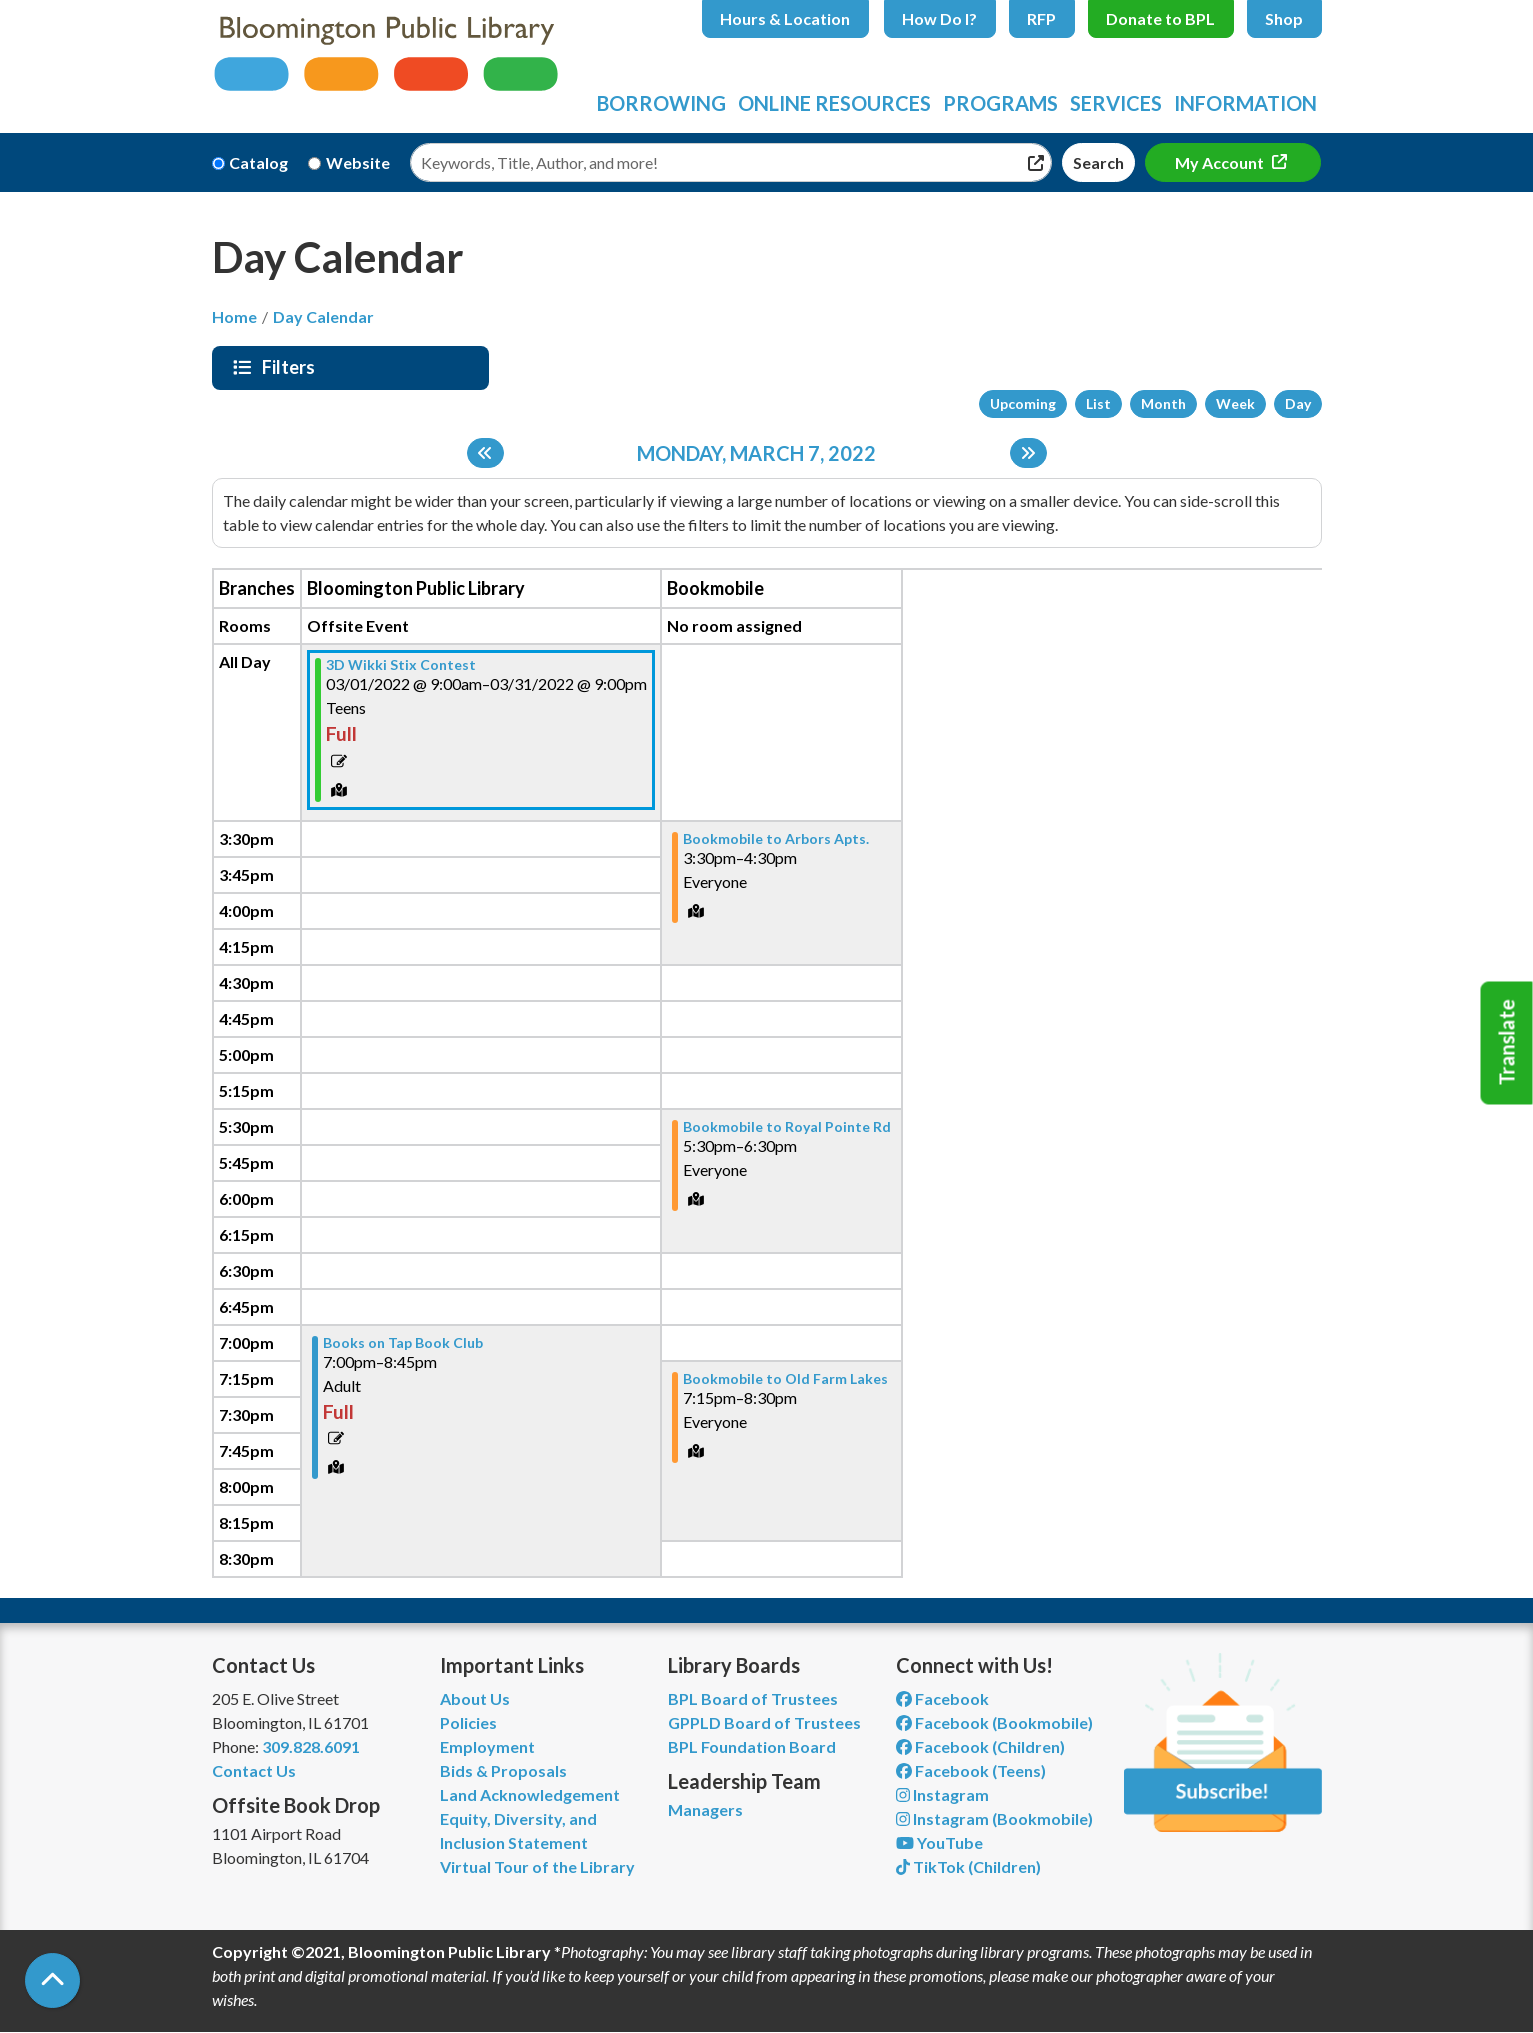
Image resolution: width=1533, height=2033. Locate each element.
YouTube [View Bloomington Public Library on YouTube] (939, 1842)
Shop (1284, 18)
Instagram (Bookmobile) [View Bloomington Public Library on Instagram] (994, 1818)
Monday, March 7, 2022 (756, 453)
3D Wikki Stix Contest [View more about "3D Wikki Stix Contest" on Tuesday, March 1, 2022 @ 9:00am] (401, 665)
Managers (705, 1809)
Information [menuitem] (1245, 103)
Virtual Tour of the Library (537, 1866)
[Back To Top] (52, 1980)
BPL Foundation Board (752, 1746)
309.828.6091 (311, 1746)
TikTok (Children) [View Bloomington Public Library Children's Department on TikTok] (968, 1866)
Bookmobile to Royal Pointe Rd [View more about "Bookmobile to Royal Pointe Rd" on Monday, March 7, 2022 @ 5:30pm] (787, 1127)
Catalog (258, 162)
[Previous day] (485, 453)
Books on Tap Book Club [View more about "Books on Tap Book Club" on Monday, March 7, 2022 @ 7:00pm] (403, 1343)
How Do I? (939, 18)
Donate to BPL (1160, 18)
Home (234, 316)
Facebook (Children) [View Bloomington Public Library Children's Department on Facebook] (980, 1746)
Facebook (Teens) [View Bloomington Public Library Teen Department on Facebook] (971, 1770)
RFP (1041, 18)
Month (1163, 403)
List (1098, 403)
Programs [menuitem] (1000, 103)
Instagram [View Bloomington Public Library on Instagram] (942, 1794)
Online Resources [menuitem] (834, 103)
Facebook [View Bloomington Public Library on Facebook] (942, 1698)
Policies (468, 1722)
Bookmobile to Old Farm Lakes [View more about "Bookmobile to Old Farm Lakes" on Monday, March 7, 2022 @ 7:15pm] (785, 1379)
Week (1235, 403)
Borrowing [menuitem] (661, 103)
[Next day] (1028, 453)
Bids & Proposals (503, 1770)
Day (1298, 403)
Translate (1507, 1043)
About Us (475, 1698)
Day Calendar (323, 316)
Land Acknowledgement (530, 1794)
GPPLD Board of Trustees (764, 1722)
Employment (487, 1746)
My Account (1221, 162)
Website (358, 162)
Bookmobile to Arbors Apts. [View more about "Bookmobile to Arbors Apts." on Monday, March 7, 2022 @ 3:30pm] (776, 839)
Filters (291, 367)
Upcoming (1023, 403)
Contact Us (254, 1770)
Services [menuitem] (1116, 103)
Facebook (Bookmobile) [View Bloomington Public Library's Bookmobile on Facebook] (994, 1722)
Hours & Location (785, 18)
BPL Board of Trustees (753, 1698)
